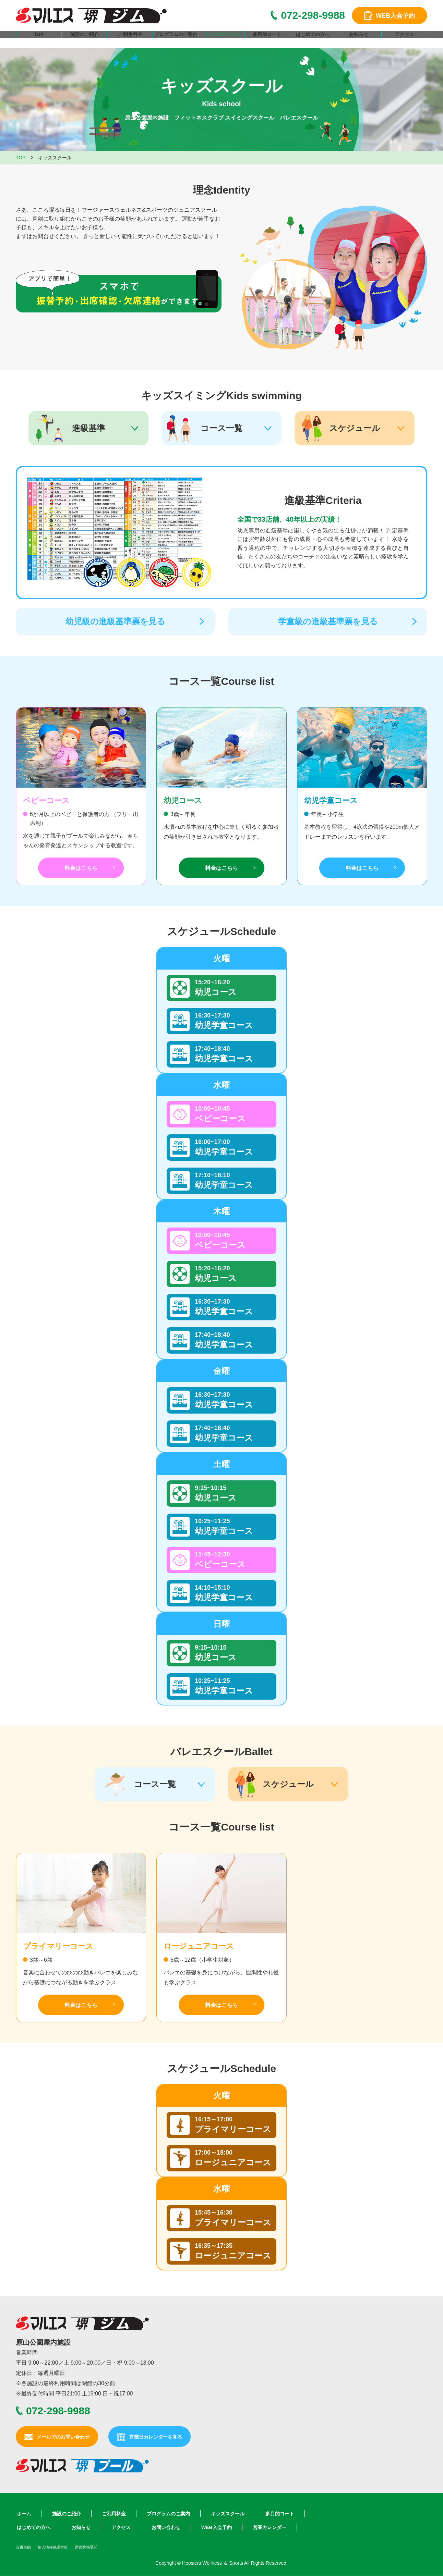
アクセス (404, 41)
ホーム (24, 2513)
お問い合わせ (166, 2527)
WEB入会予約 (216, 2527)
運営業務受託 (96, 2547)
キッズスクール (221, 41)
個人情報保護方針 (58, 2547)
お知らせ (358, 41)
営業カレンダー (269, 2527)
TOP (39, 41)
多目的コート (267, 41)
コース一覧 (221, 428)
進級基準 (88, 428)
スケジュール (354, 428)
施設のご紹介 (84, 41)
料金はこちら (80, 868)
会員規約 (25, 2547)
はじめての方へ (313, 41)
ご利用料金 (130, 41)
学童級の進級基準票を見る (328, 621)
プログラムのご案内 (175, 41)
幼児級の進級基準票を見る (115, 621)
